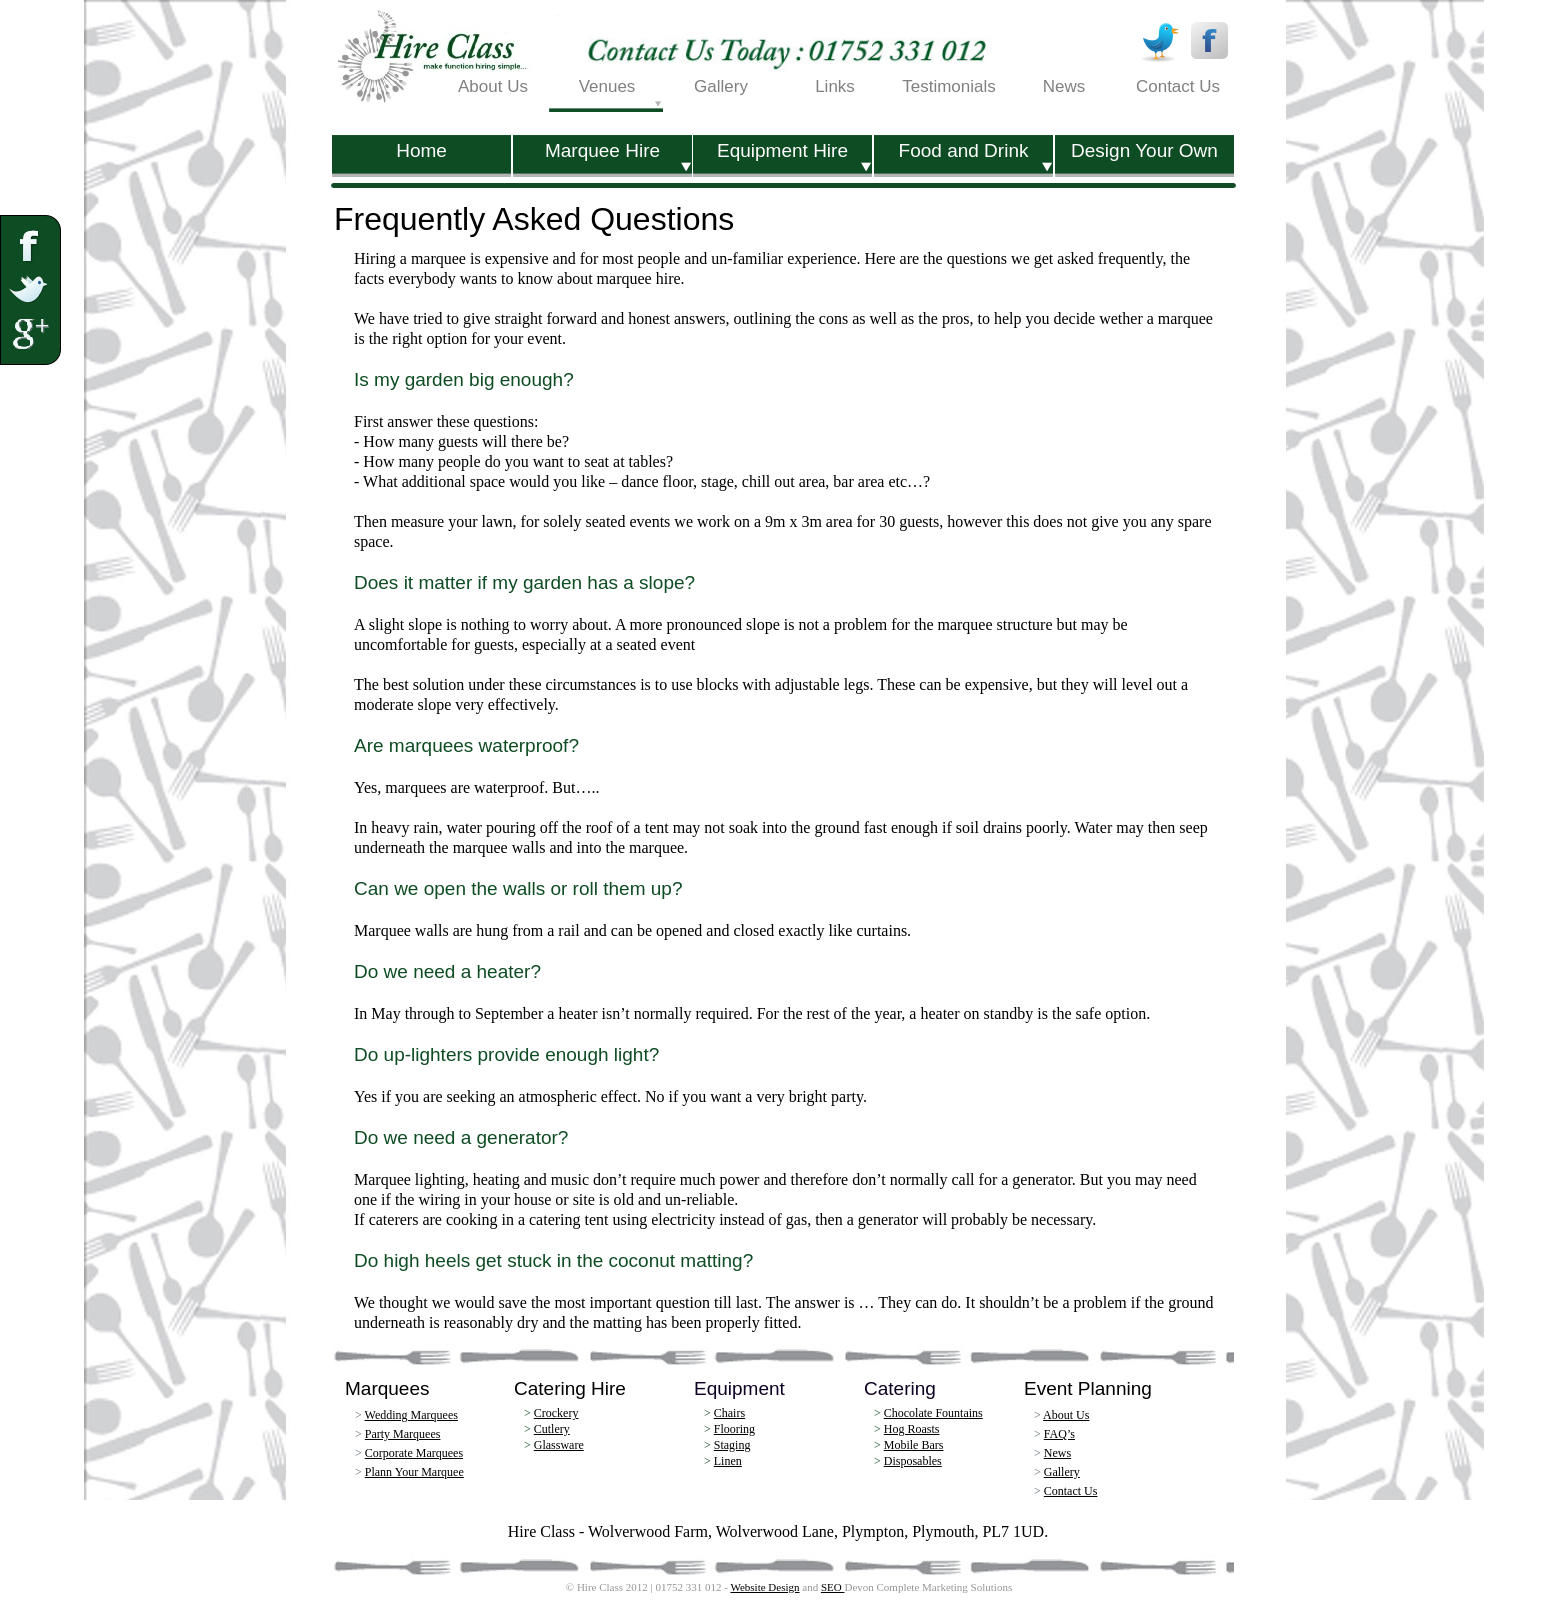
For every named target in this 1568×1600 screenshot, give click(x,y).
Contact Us (1071, 1491)
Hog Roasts (912, 1429)
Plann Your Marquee (414, 1472)
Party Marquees (403, 1434)
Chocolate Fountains (933, 1413)
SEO (833, 1587)
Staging (732, 1445)
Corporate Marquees (414, 1453)
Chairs (729, 1413)
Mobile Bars (914, 1445)
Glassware (559, 1445)
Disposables (913, 1461)
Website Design (764, 1587)
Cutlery (552, 1429)
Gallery (1062, 1472)
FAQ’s (1059, 1434)
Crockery (556, 1413)
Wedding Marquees (411, 1415)
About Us (1066, 1415)
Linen (728, 1461)
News (1057, 1453)
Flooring (734, 1429)
